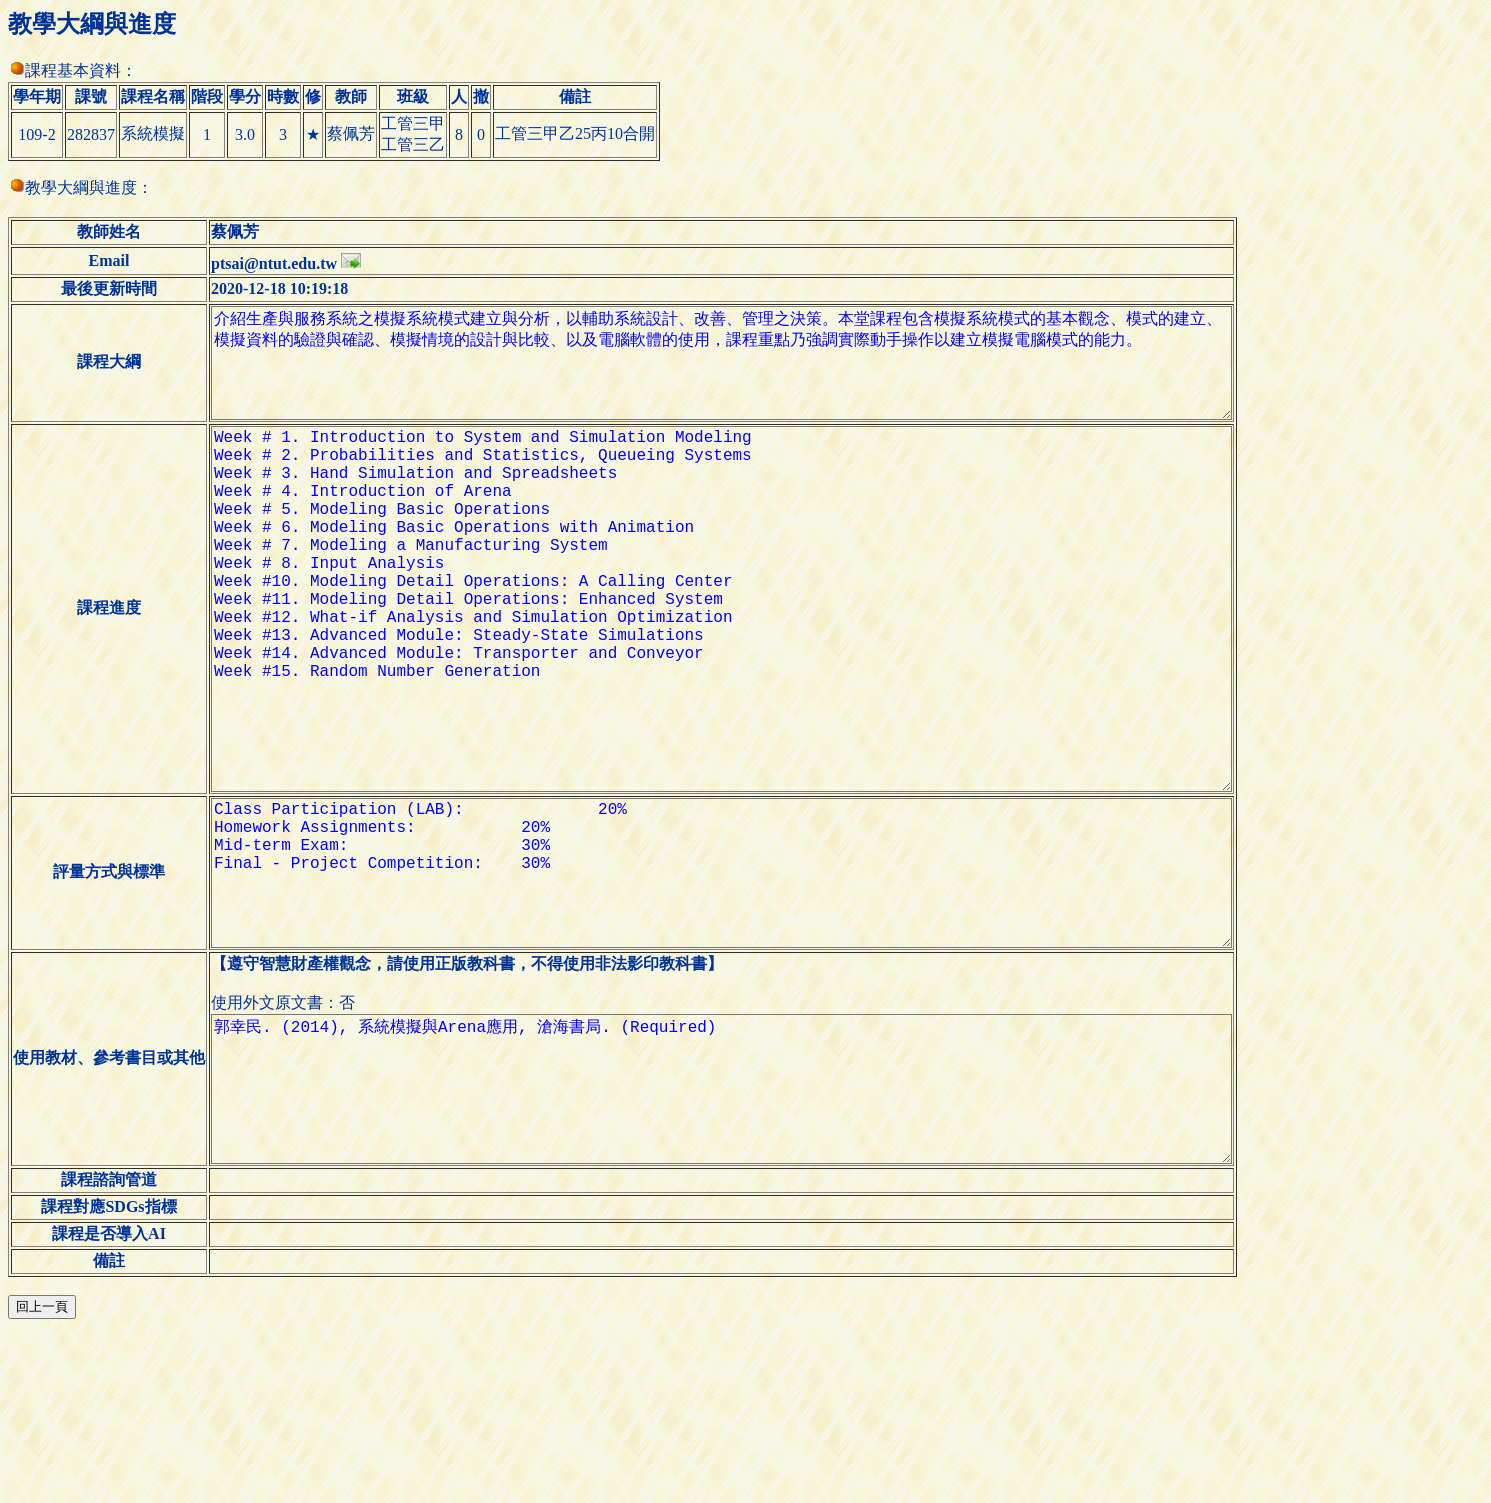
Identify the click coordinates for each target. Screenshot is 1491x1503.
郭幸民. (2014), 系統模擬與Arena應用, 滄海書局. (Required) (737, 1241)
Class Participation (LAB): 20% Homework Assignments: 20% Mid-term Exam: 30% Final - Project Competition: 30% (737, 993)
